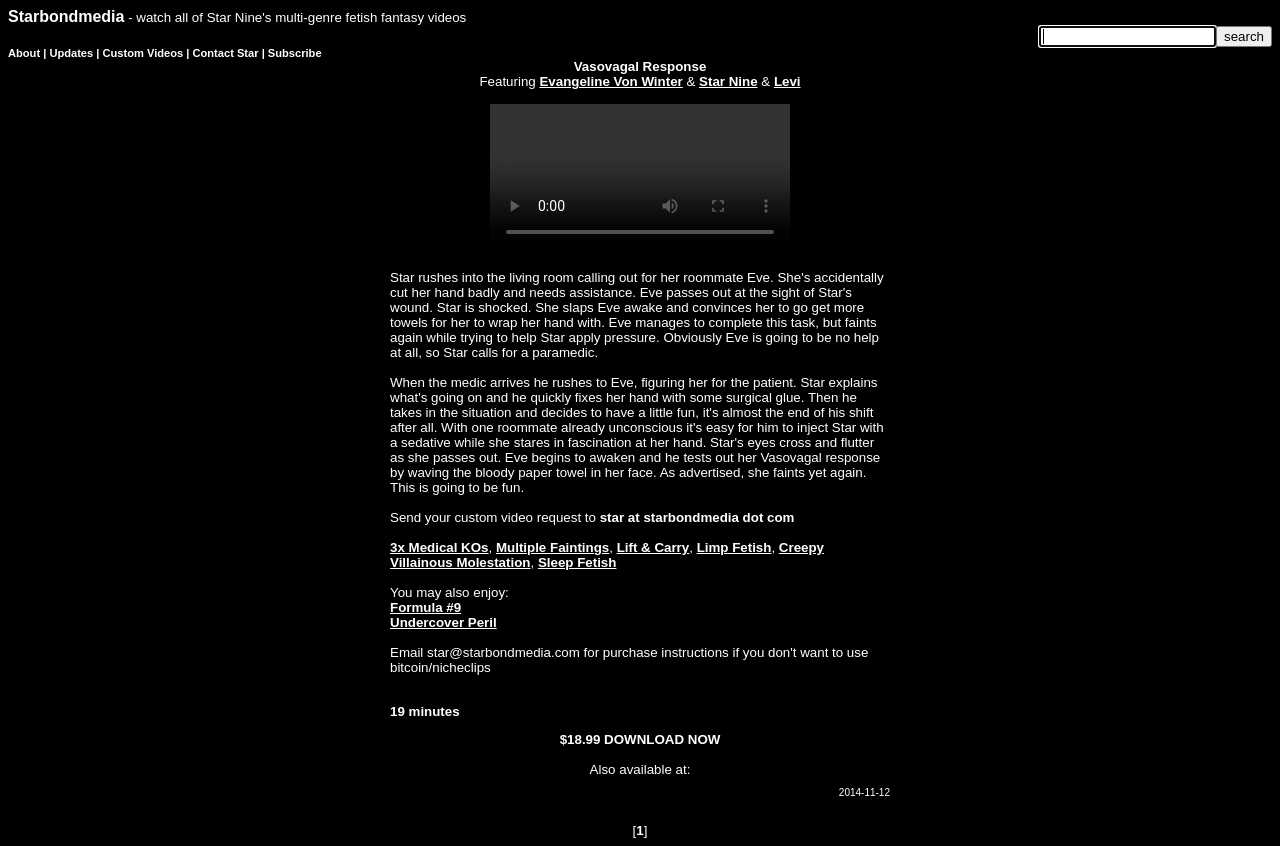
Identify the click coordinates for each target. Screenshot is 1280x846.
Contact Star (226, 53)
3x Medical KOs (439, 547)
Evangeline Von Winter (610, 81)
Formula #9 (425, 607)
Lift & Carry (653, 547)
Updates (71, 53)
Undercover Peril (443, 622)
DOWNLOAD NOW (662, 739)
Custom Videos (143, 53)
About (24, 53)
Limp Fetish (734, 547)
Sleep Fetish (577, 562)
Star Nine (728, 81)
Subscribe (295, 53)
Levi (787, 81)
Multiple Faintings (552, 547)
